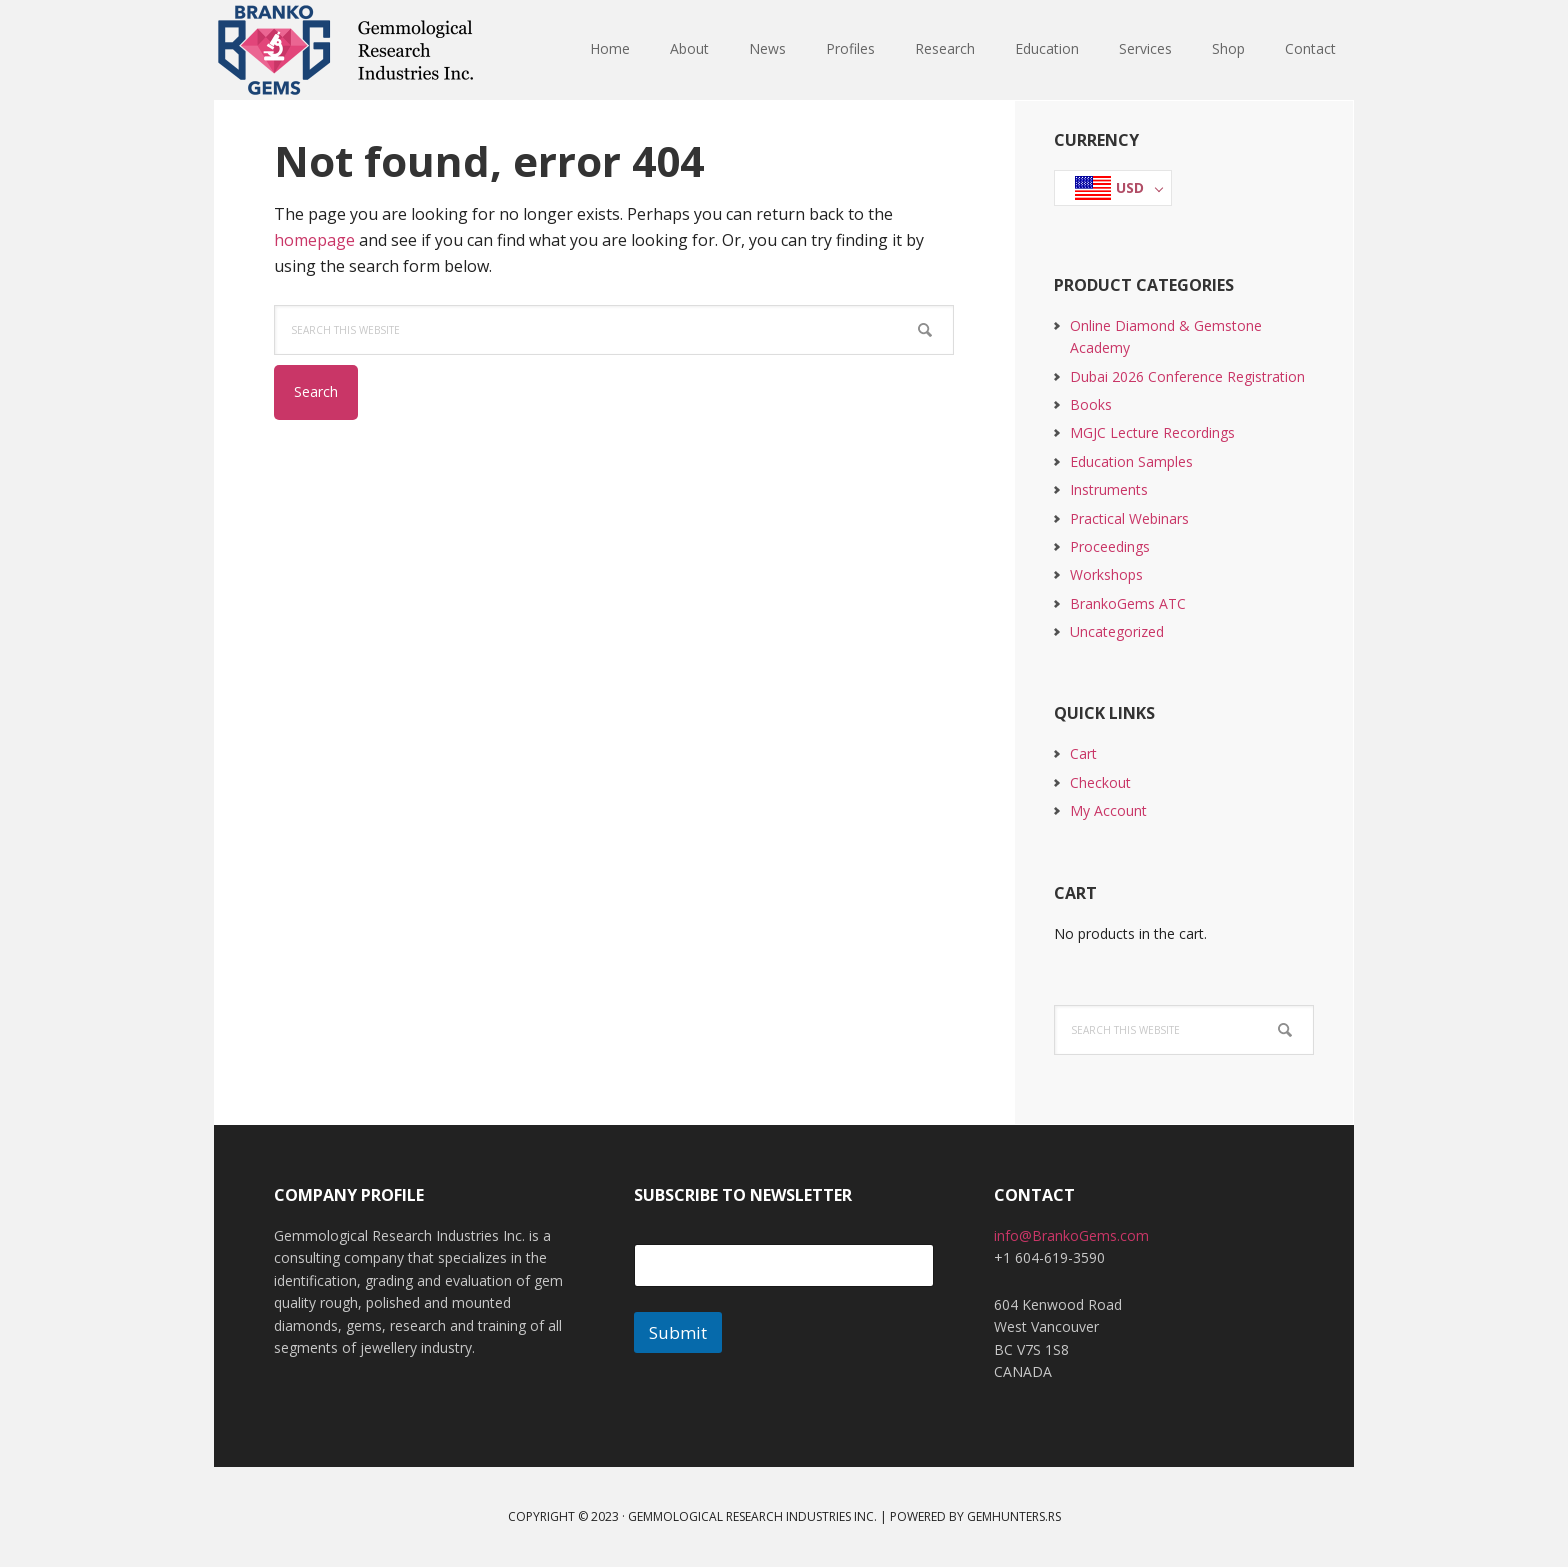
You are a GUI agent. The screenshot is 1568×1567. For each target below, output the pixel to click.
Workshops (1106, 574)
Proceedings (1110, 546)
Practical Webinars (1129, 518)
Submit (678, 1332)
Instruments (1109, 489)
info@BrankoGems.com (1071, 1235)
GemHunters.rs (1014, 1516)
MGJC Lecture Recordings (1152, 432)
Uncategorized (1117, 631)
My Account (1108, 810)
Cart (1083, 753)
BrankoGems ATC (1128, 603)
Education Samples (1131, 461)
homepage (314, 240)
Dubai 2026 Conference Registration (1187, 376)
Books (1091, 404)
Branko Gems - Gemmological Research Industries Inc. (344, 50)
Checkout (1100, 782)
